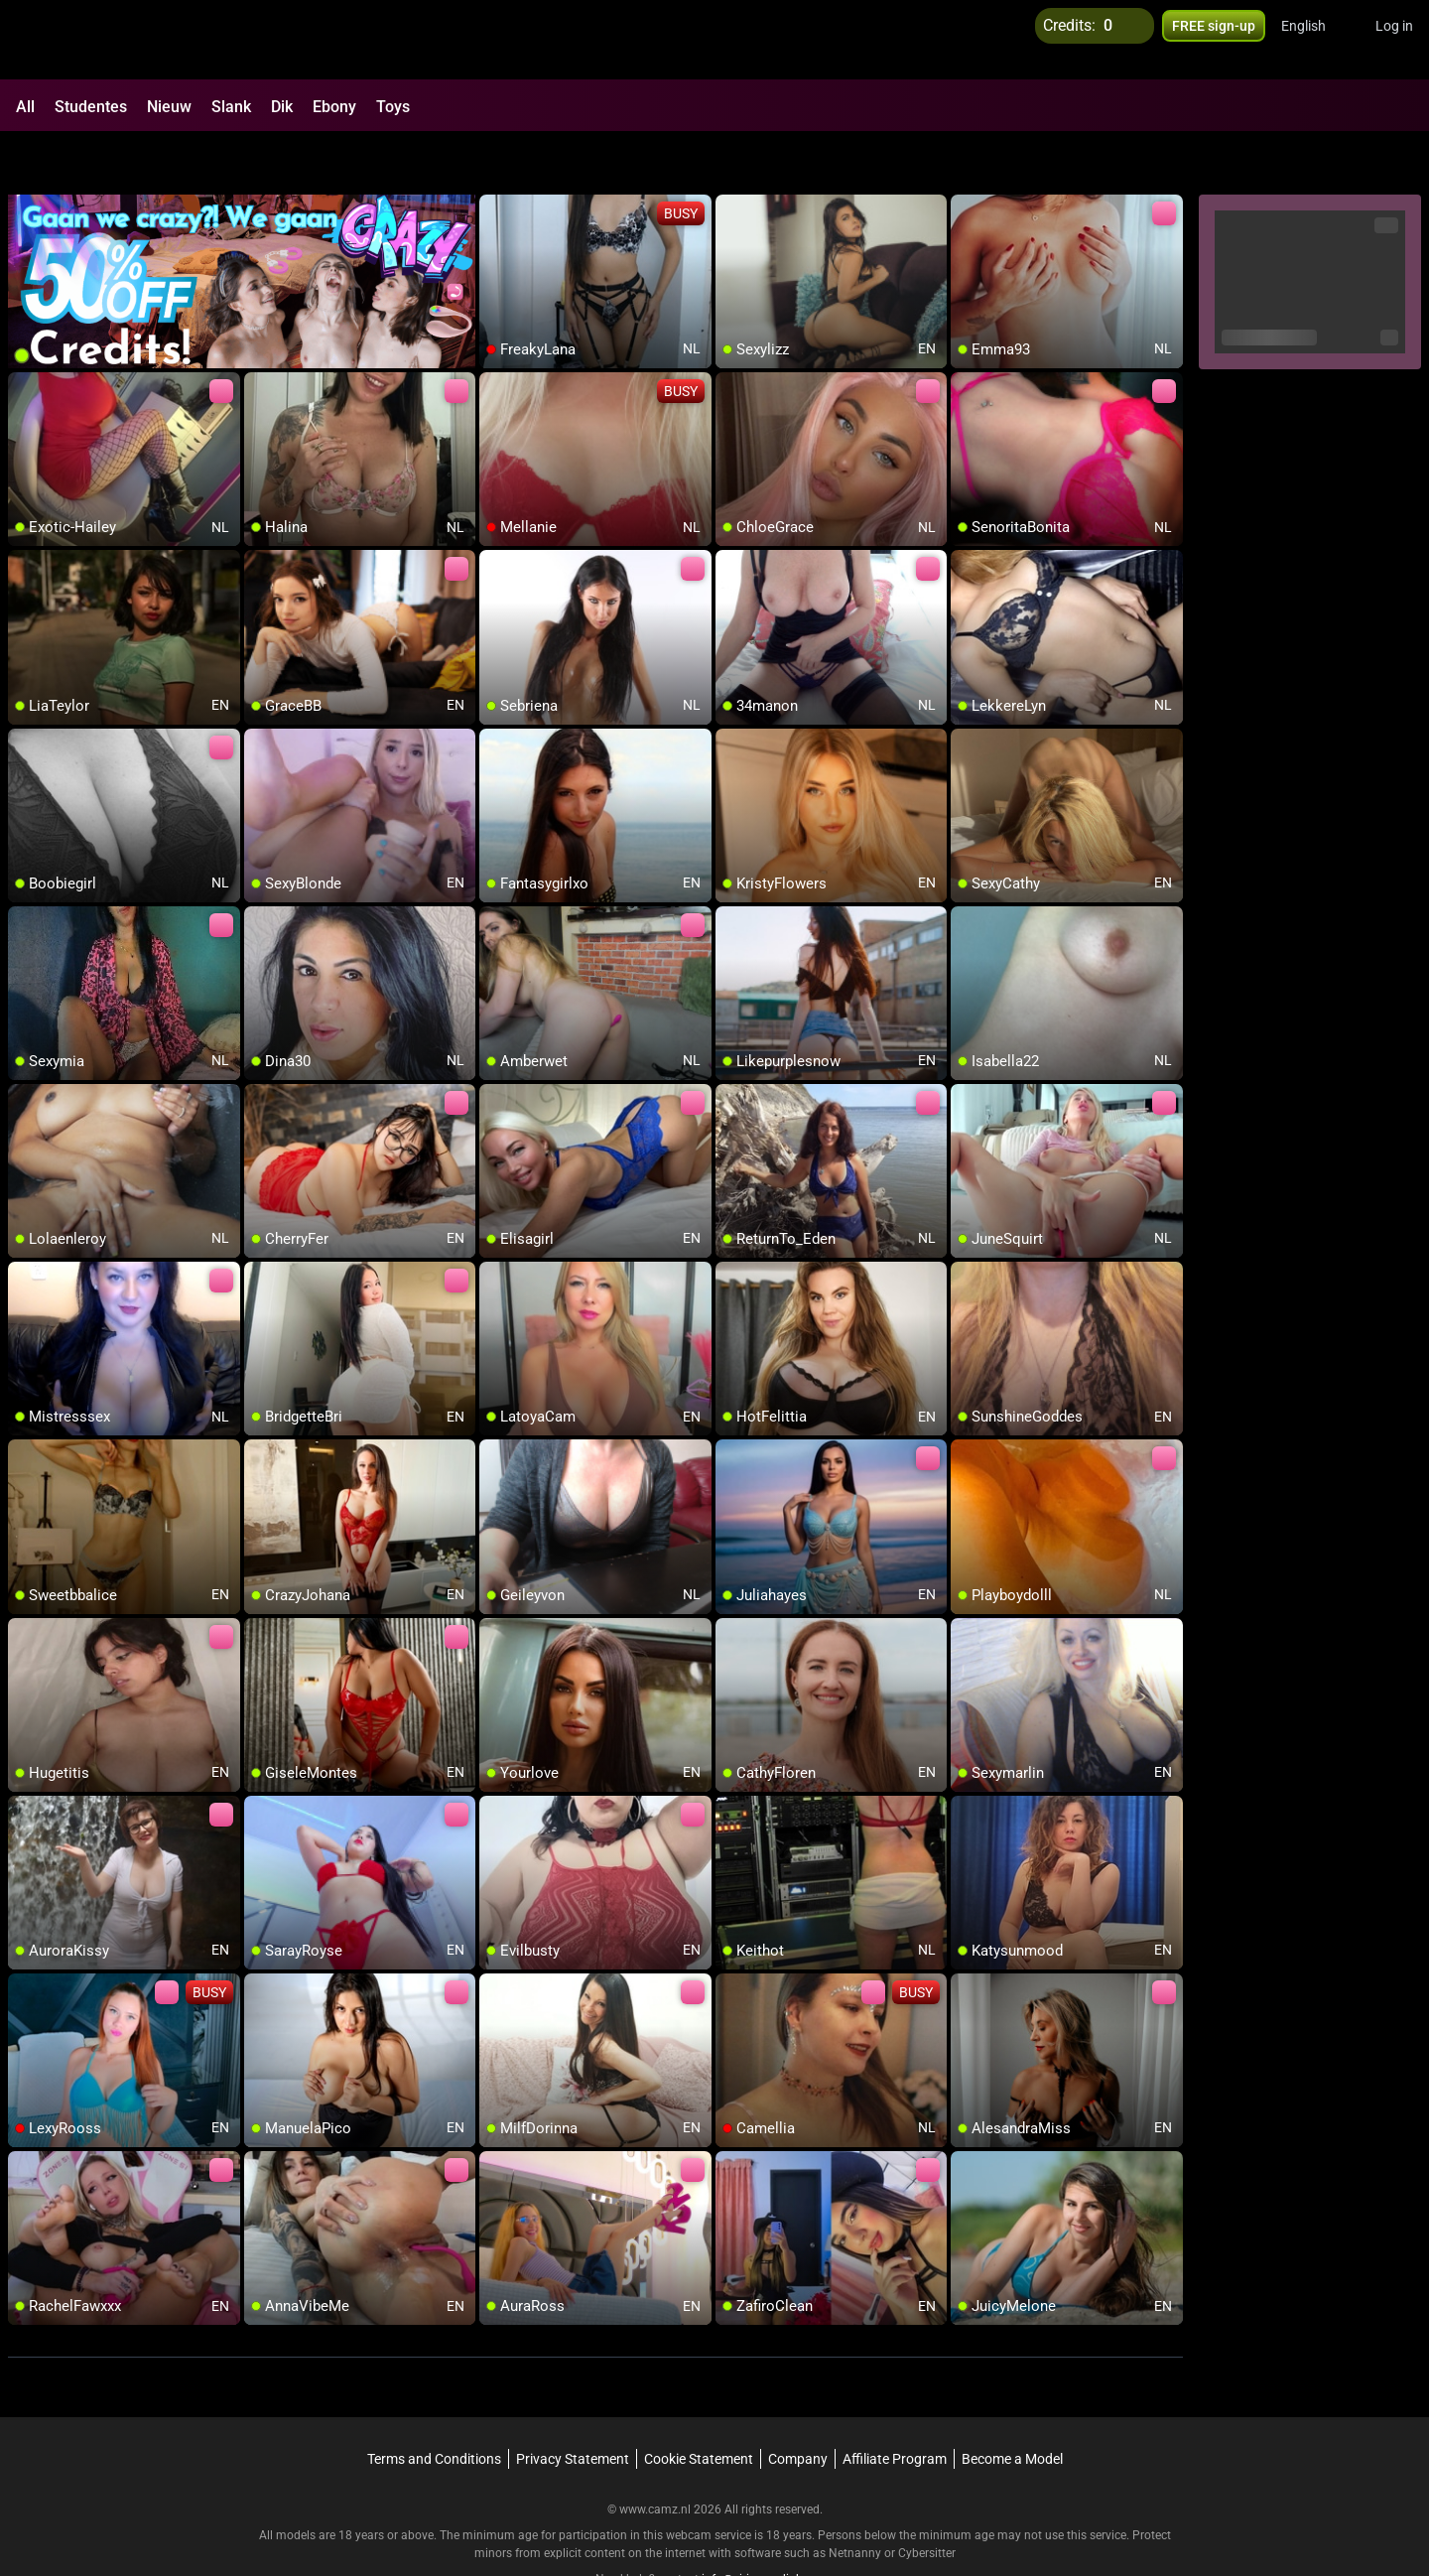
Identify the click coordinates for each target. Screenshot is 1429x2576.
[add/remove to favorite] (495, 159)
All (25, 106)
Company (798, 2407)
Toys (393, 106)
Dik (282, 106)
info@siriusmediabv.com (768, 2527)
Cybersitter (927, 2501)
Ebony (334, 106)
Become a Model (1012, 2407)
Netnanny (856, 2501)
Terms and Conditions (434, 2407)
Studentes (91, 106)
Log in (1394, 40)
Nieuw (169, 106)
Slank (231, 106)
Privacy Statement (572, 2407)
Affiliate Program (895, 2407)
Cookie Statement (698, 2407)
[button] (1316, 40)
